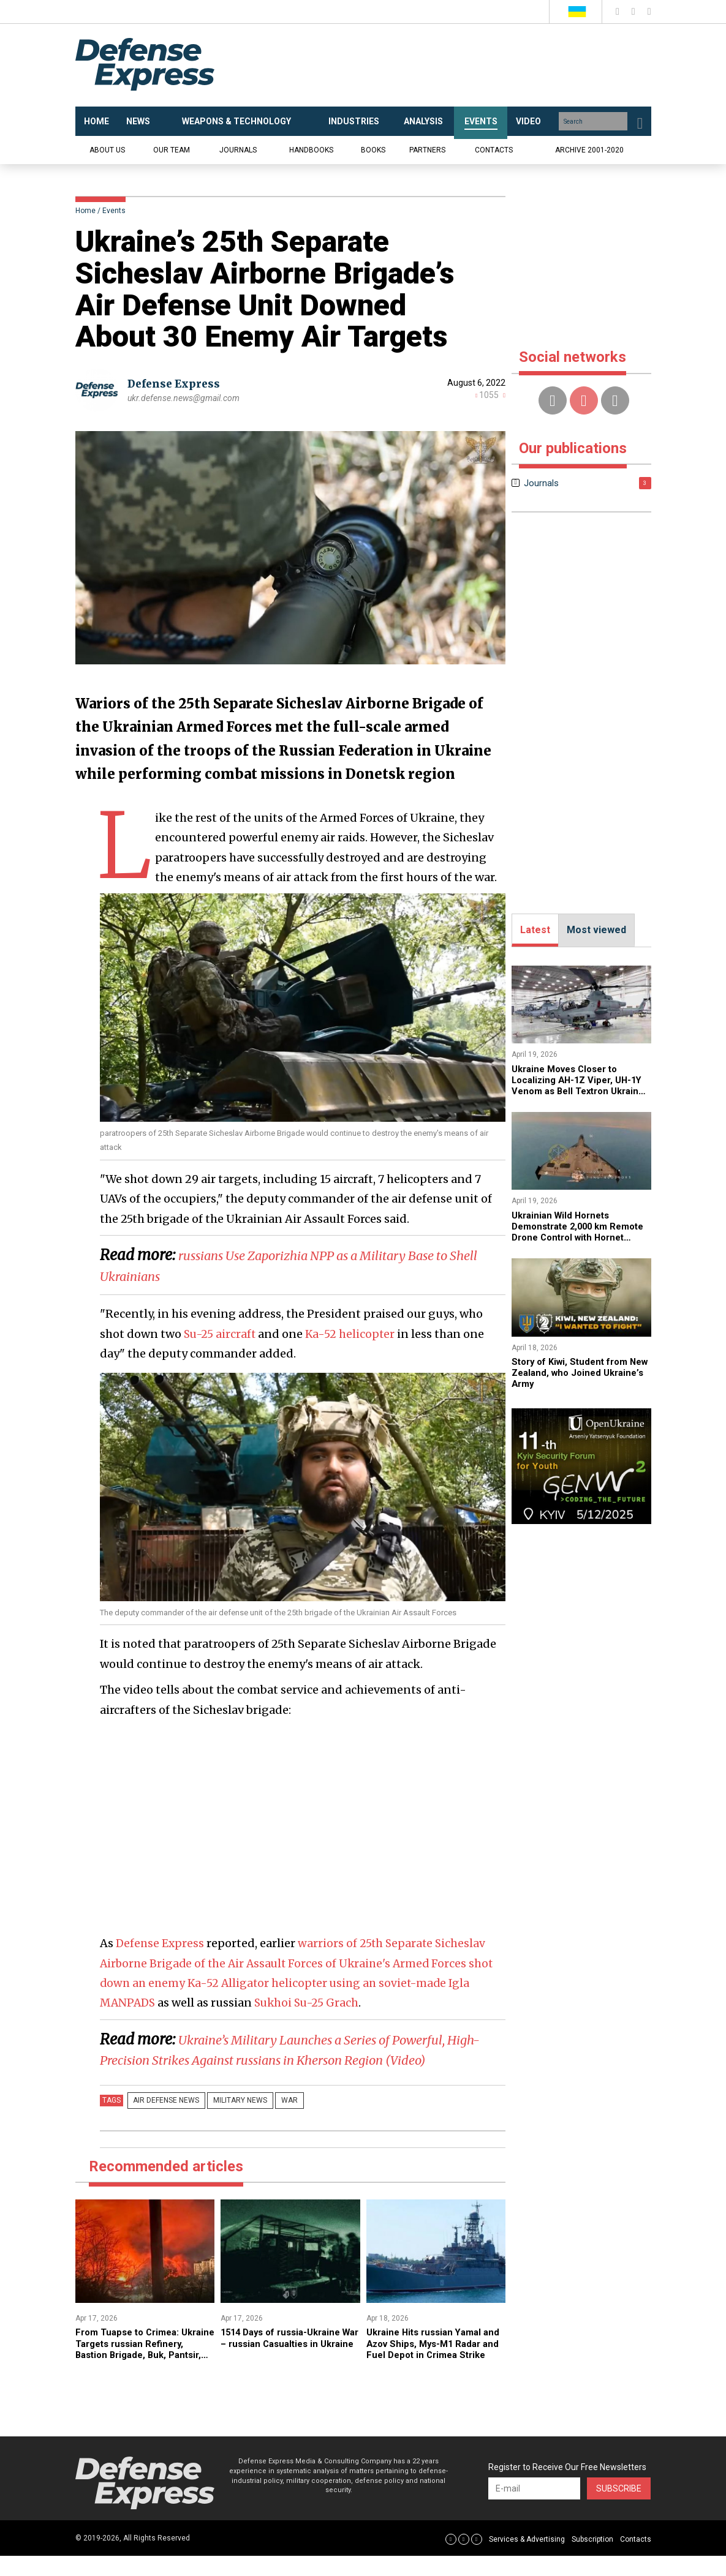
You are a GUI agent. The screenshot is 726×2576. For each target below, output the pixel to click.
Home (85, 210)
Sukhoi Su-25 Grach (311, 2003)
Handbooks (311, 150)
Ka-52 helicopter (351, 1334)
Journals (238, 150)
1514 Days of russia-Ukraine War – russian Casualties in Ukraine (286, 2364)
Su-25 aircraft (220, 1334)
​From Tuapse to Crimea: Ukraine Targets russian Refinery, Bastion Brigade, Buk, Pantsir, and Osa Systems (135, 2375)
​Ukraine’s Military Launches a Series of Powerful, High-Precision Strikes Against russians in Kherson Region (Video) (301, 2060)
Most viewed (596, 930)
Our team (171, 150)
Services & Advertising (527, 2559)
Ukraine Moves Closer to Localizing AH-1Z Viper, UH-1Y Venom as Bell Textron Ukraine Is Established (581, 1085)
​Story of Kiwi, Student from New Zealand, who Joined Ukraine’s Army (574, 1373)
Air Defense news (163, 2121)
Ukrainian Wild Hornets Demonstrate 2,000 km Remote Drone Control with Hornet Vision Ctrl (575, 1232)
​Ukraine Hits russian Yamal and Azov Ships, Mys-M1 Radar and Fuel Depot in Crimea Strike (428, 2369)
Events (114, 210)
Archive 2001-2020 (589, 150)
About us (107, 150)
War (271, 2121)
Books (373, 150)
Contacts (494, 150)
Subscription (592, 2559)
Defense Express (176, 384)
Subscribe (618, 2509)
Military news (230, 2121)
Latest (535, 930)
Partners (427, 150)
